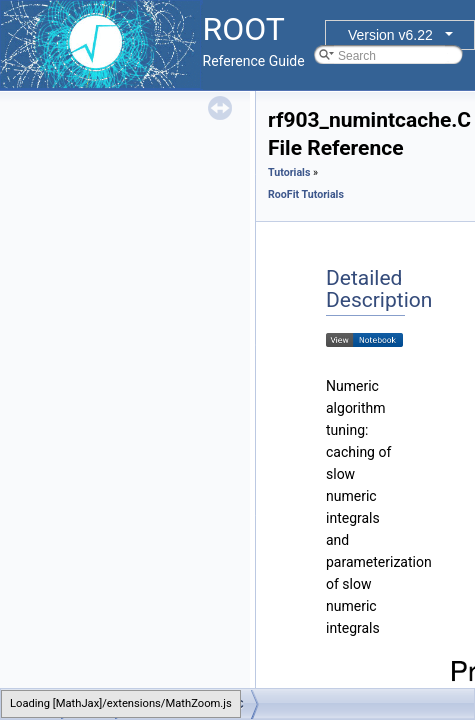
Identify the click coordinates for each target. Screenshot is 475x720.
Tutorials (289, 172)
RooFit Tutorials (306, 194)
